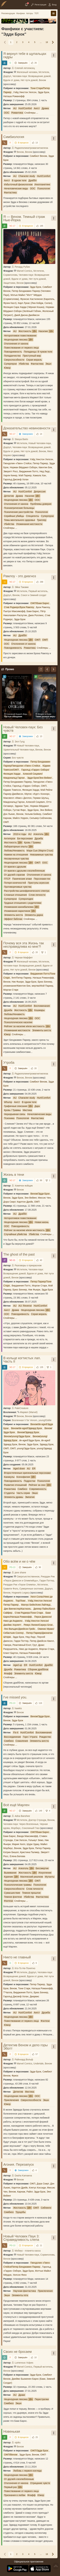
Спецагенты (32, 516)
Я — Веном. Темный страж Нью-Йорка (24, 218)
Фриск (15, 2075)
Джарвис (34, 1996)
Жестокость (24, 331)
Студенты (9, 1493)
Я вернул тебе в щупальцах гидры (24, 55)
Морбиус (15, 1828)
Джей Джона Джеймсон (27, 315)
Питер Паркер (40, 463)
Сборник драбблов (38, 1669)
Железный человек (27, 72)
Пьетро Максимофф (14, 611)
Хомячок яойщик (22, 1185)
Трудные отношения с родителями (22, 903)
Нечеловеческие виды (16, 188)
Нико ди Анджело (28, 1649)
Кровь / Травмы (32, 842)
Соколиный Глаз (31, 1828)
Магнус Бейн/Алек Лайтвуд (35, 1604)
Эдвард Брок (46, 1444)
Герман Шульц (40, 798)
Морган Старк (10, 989)
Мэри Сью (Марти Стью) (40, 850)
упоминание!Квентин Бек (16, 985)
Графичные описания (15, 1106)
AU (14, 108)
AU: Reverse (25, 1305)
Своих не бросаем (17, 2351)
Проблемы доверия (40, 504)
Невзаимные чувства (41, 854)
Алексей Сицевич (35, 802)
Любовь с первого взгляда (27, 2470)
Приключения (11, 2100)
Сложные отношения (15, 894)
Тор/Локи (20, 1600)
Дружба (39, 838)
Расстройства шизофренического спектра (26, 890)
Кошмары (39, 1010)
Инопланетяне (42, 184)
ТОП (36, 13)
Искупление (44, 1872)
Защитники (9, 283)
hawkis (17, 1708)
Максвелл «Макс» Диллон (17, 798)
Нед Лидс (45, 471)
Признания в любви (14, 2495)
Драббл (32, 180)
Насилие (43, 331)
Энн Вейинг (46, 810)
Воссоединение (12, 1737)
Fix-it (15, 1732)
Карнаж (21, 2191)
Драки (21, 2395)
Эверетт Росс (10, 471)
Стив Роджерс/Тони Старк (29, 1612)
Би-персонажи (24, 838)
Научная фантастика (24, 2291)
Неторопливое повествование (20, 335)
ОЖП (37, 639)
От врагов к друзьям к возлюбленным (24, 870)
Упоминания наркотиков (17, 911)
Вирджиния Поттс (28, 471)
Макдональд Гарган (13, 802)
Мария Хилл (18, 1844)
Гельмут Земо (35, 1840)
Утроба (8, 1062)
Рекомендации (8, 13)
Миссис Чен (44, 1197)
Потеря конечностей (15, 882)
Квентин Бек (45, 467)
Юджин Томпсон (12, 790)
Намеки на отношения (16, 854)
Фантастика (10, 192)
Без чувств (18, 757)
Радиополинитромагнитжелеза (30, 148)
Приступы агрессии (38, 882)
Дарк (37, 1106)
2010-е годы (19, 834)
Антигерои (9, 838)
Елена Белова (17, 1856)
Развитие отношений (15, 1485)
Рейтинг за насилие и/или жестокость (24, 1026)
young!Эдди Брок (26, 1448)
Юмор (7, 367)
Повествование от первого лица (21, 347)
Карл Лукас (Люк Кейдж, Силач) (35, 303)
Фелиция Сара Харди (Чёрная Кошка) (23, 307)
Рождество (45, 1737)
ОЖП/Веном (10, 2454)
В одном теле (19, 180)
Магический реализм (31, 1876)
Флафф (8, 1673)
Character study (26, 176)
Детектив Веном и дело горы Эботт (25, 2046)
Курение (8, 1876)
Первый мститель (38, 591)
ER (33, 1468)
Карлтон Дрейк (25, 1201)
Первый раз (10, 2487)
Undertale (39, 2063)
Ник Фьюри (18, 981)
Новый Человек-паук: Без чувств (23, 728)
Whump (8, 1102)
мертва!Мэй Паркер (42, 985)
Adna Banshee (21, 1816)
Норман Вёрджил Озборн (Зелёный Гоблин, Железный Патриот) (28, 311)
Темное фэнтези (13, 1896)
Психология (43, 188)
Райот (29, 2191)
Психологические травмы (18, 1884)
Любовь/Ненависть (14, 850)
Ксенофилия (23, 1477)
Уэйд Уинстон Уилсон (24, 92)
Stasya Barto (20, 439)
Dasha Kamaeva (22, 2175)
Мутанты (49, 1876)
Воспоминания (42, 1006)
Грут (34, 1645)
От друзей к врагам (14, 874)
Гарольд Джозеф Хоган (15, 479)
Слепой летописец (23, 68)
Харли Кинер (10, 475)
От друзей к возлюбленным (19, 2479)
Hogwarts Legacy (21, 1592)
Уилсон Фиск (19, 2274)
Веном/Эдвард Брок (28, 1432)
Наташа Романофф (13, 96)
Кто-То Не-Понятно (23, 1968)
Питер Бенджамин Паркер (17, 781)
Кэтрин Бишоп (11, 1852)
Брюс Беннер (45, 981)
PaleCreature (20, 1408)
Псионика (9, 1118)
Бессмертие (42, 1868)
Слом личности (37, 894)
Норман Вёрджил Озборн (23, 467)
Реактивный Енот (21, 1645)
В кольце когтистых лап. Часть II (22, 1359)
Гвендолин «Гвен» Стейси (17, 463)
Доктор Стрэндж (37, 1820)
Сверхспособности (14, 359)
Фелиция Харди (30, 790)
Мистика (27, 1110)
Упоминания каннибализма (18, 907)
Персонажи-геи (42, 878)
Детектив (9, 496)
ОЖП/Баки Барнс (39, 603)
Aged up (17, 1665)
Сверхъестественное (28, 1576)
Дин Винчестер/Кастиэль (17, 1608)
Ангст (37, 108)
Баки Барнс (33, 611)
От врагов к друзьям (15, 866)
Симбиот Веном (38, 156)
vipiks (16, 2442)
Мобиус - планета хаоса (26, 2250)
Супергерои (10, 363)
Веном (42, 80)
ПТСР (7, 878)
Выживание (10, 1872)
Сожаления (22, 1741)
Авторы (29, 13)
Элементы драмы (13, 1497)
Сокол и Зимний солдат (33, 595)
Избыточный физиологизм (18, 184)
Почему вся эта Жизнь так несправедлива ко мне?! (23, 944)
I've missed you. (15, 1697)
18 (47, 42)
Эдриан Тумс (22, 806)
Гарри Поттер (47, 1580)
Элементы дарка (34, 915)
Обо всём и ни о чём (19, 1561)
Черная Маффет (22, 957)
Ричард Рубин (21, 266)
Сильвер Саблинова (41, 818)
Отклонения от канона (16, 343)
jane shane (19, 1572)
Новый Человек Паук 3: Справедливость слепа (21, 2237)
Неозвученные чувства (16, 858)
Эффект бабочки (13, 919)
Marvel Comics (24, 270)
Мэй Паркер (25, 475)
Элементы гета (20, 2295)
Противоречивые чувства (17, 886)
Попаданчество (12, 355)
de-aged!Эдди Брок (29, 1440)
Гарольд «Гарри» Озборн (26, 785)
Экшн (48, 363)
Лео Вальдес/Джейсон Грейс (19, 1629)
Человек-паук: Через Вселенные (20, 1824)
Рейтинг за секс (37, 1485)
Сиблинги (46, 2207)
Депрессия (40, 491)
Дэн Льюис (9, 814)
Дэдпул (7, 76)
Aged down (19, 1468)
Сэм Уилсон (20, 1840)
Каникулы (9, 1477)
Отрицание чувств (40, 2483)
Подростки (29, 1481)
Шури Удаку (33, 1844)
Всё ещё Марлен (16, 1805)
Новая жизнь (41, 1222)
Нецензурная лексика (15, 339)
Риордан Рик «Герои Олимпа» (19, 1584)
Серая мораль (34, 359)
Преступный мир (32, 355)
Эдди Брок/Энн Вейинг (39, 777)
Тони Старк (24, 1988)
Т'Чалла (7, 1992)
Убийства (24, 363)
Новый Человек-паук (39, 443)
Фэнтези (8, 1901)
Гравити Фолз (10, 1588)
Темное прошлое (31, 1892)
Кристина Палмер (29, 1852)
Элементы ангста (13, 915)
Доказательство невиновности (26, 428)
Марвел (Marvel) (29, 1412)
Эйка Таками (20, 587)
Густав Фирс (19, 810)
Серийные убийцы (14, 516)
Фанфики (20, 13)
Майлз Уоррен (20, 818)
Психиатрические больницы (19, 508)
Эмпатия (29, 1497)
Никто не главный (17, 1957)
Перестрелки (42, 2399)
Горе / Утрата (30, 1737)
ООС (6, 112)
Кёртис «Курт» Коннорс (37, 794)
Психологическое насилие (18, 1022)
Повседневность (13, 351)
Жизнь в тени (13, 1174)
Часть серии (23, 1493)
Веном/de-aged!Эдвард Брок (26, 1428)
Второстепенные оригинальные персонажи (27, 1473)
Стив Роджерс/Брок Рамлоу (19, 607)
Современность (37, 1489)
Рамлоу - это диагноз (19, 576)
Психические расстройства (18, 512)
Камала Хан (39, 475)
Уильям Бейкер (33, 814)
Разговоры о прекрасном (27, 1265)
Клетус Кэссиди (37, 2187)
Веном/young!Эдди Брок (17, 1436)
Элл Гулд (18, 741)
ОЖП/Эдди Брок (39, 2450)
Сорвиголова (10, 275)
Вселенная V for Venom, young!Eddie (32, 1420)
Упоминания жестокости (29, 524)
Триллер (41, 520)
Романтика (17, 112)
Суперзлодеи (26, 899)
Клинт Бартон (10, 1653)
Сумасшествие (12, 1892)
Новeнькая (11, 2431)
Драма (45, 108)
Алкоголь (38, 834)
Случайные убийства (15, 1234)
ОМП (45, 639)
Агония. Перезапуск (18, 2164)
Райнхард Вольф (22, 2059)
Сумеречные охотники (31, 1588)
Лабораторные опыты (16, 846)
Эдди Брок (43, 92)
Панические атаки (22, 878)
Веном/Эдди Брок (40, 1193)
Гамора (7, 1645)
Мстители (44, 72)
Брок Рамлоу (43, 607)
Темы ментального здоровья (19, 520)
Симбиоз (22, 1489)
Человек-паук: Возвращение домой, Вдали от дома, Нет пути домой (28, 1273)
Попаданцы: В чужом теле (38, 351)
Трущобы (21, 2212)
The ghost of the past (19, 1254)
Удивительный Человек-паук (18, 749)
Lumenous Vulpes (22, 2362)
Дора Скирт (9, 1201)
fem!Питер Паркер (21, 977)
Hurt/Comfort (25, 108)
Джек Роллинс (36, 615)
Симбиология (13, 137)
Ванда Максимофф (27, 1836)
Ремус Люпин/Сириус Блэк (38, 1624)
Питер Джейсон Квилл (42, 1641)
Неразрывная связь (14, 1114)
